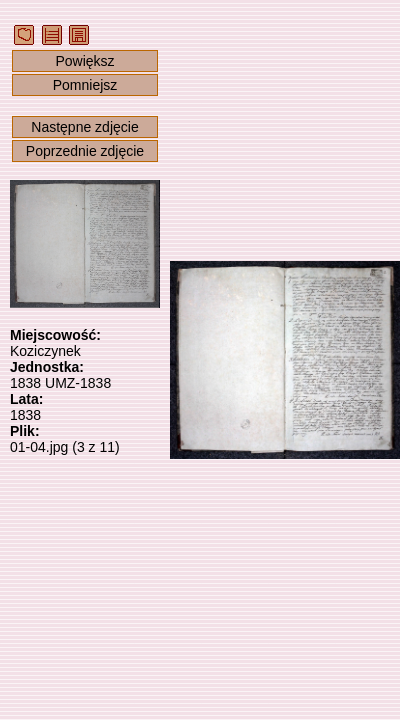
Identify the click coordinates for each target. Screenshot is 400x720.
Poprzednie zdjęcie (85, 151)
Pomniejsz (85, 85)
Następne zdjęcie (84, 127)
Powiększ (84, 61)
